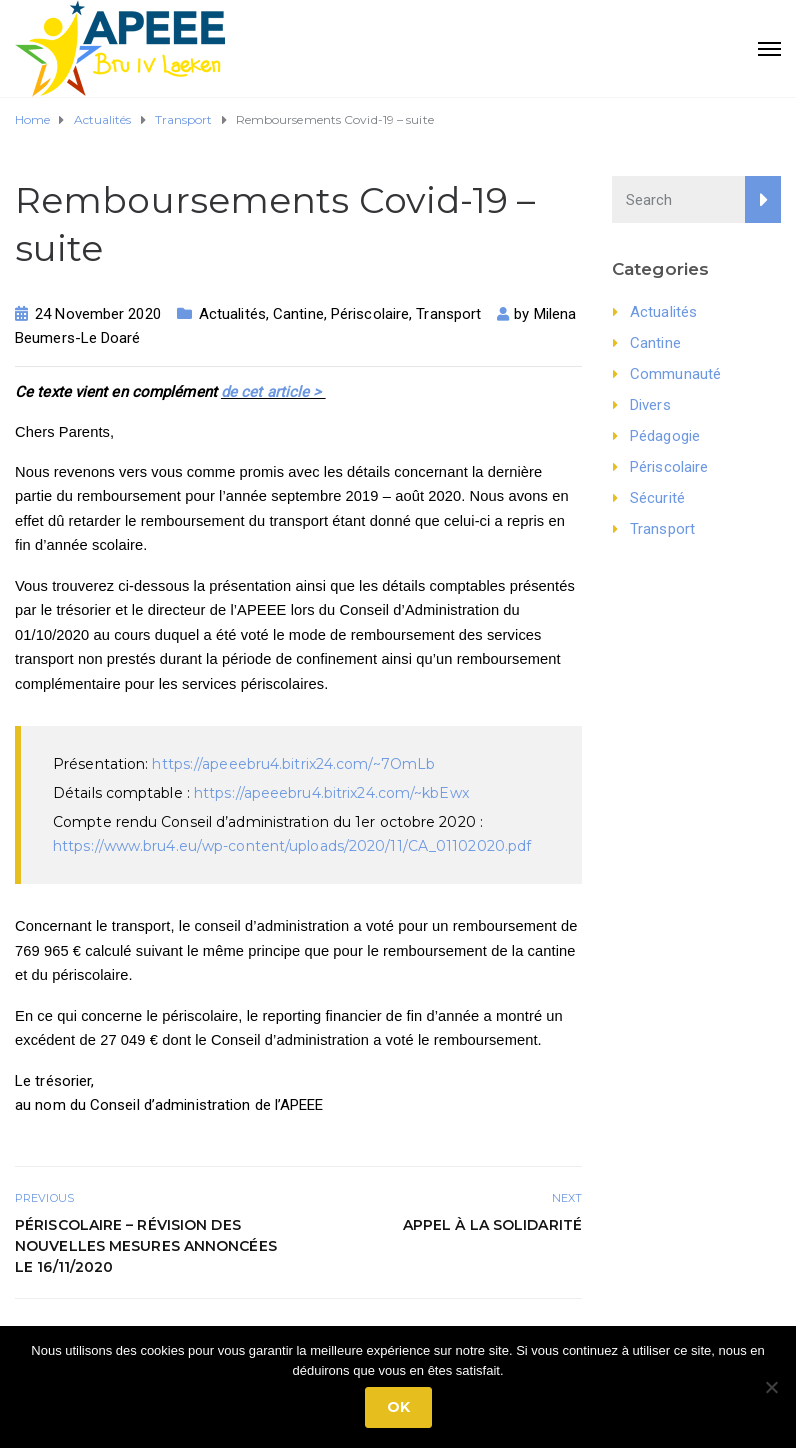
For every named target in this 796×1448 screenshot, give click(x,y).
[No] (771, 1387)
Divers (650, 405)
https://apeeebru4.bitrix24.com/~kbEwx (331, 793)
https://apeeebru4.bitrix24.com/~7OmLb (293, 764)
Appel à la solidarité (492, 1225)
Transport (448, 314)
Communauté (675, 374)
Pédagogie (665, 436)
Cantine (298, 314)
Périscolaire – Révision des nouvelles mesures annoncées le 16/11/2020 (146, 1246)
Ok (398, 1407)
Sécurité (657, 498)
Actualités (232, 314)
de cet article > (273, 392)
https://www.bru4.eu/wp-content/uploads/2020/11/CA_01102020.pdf (292, 846)
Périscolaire (370, 314)
